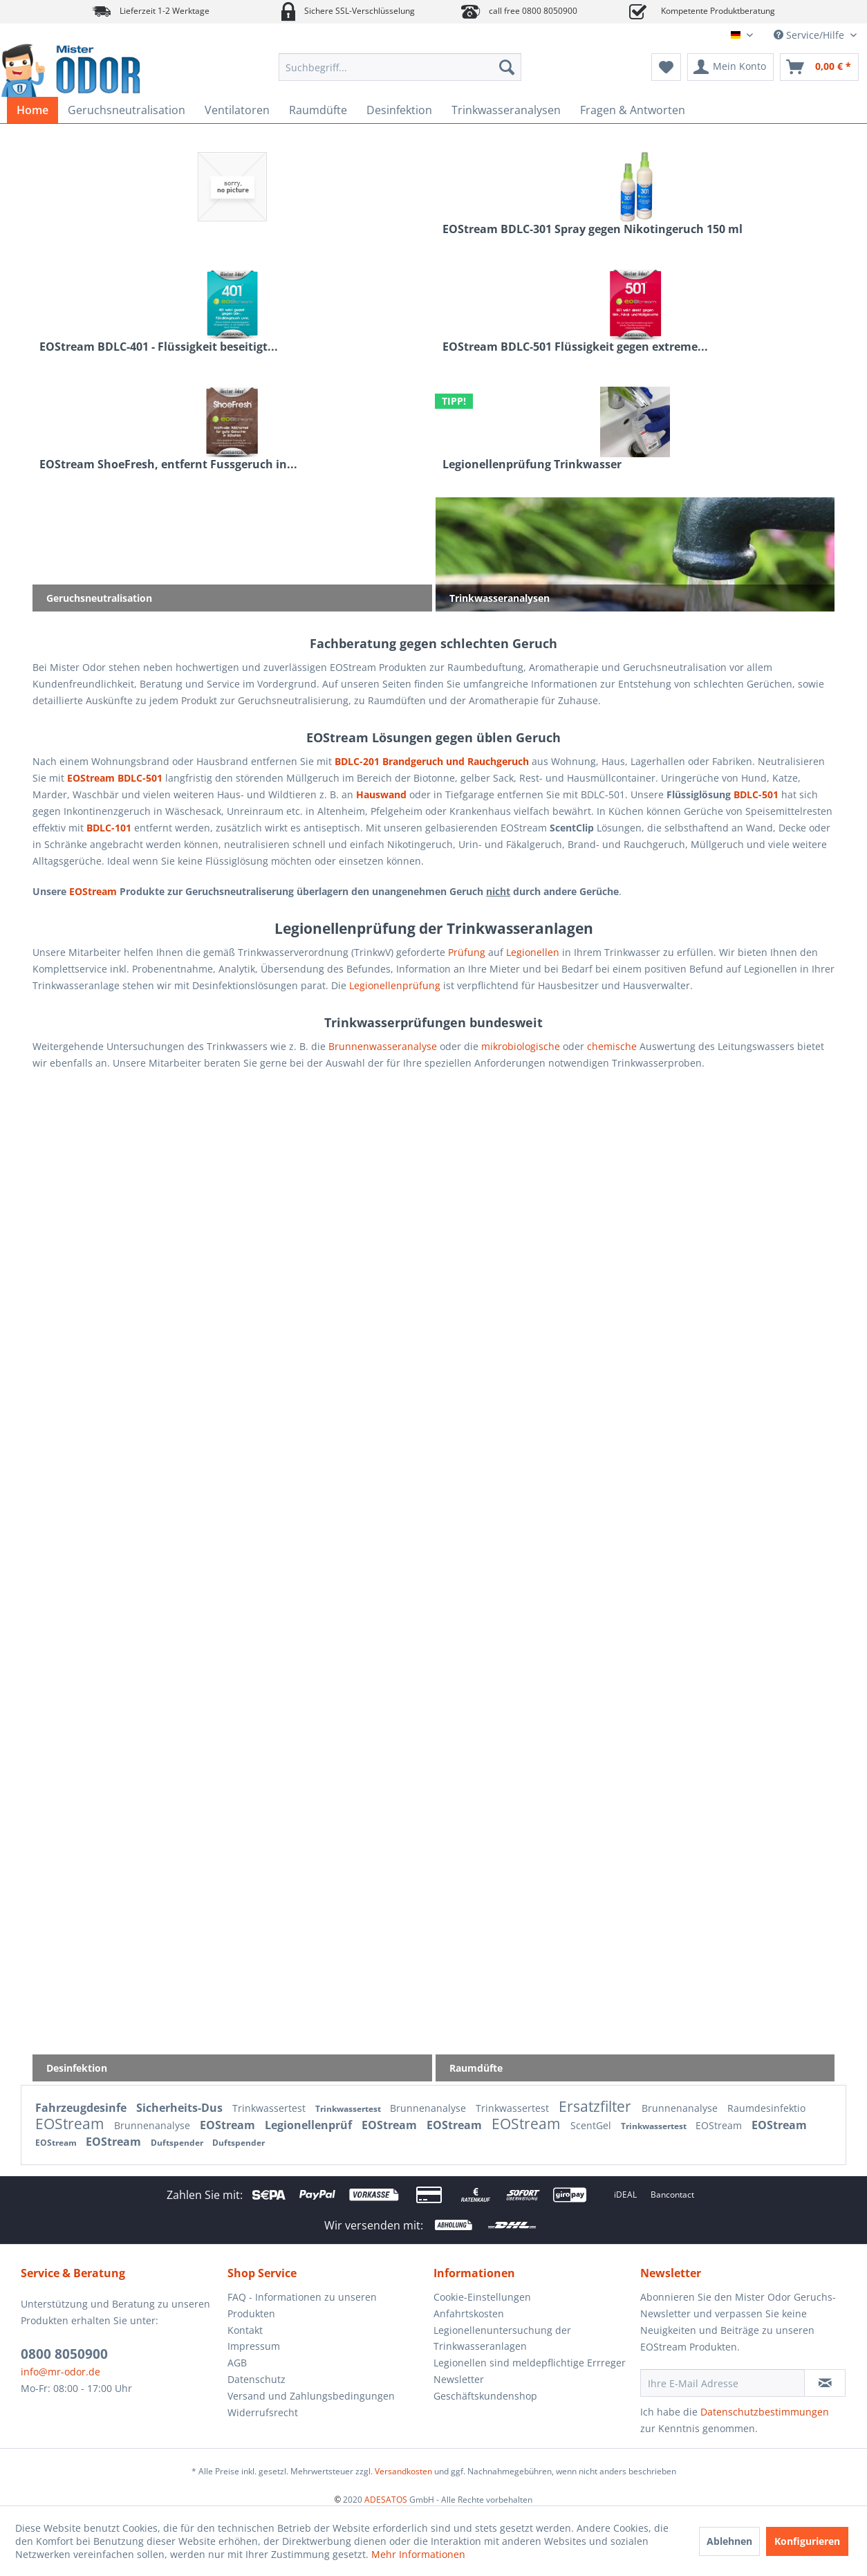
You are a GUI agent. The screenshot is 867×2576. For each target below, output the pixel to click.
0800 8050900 (64, 2354)
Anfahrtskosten (469, 2313)
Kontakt (245, 2330)
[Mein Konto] (730, 67)
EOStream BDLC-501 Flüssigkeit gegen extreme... (575, 347)
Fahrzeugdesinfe (82, 2107)
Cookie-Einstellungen (482, 2296)
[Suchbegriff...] (400, 67)
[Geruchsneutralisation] (126, 110)
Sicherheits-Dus (180, 2107)
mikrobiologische (520, 1046)
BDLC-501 (756, 794)
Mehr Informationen (418, 2554)
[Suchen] (506, 67)
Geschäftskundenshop (485, 2395)
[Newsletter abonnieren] (825, 2383)
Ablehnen (729, 2541)
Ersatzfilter (597, 2106)
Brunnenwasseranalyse (382, 1046)
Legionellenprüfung (394, 985)
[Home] (32, 110)
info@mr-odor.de (60, 2371)
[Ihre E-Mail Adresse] (722, 2383)
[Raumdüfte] (318, 110)
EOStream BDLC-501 (114, 777)
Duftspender (178, 2143)
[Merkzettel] (666, 67)
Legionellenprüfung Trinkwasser (532, 464)
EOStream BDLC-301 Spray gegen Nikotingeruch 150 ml (592, 229)
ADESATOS (385, 2499)
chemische (612, 1046)
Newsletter (459, 2379)
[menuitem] (400, 67)
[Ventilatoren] (237, 110)
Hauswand (381, 794)
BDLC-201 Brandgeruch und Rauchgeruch (432, 761)
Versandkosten (403, 2471)
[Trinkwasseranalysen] (506, 110)
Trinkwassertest (270, 2108)
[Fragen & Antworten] (632, 110)
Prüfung (466, 952)
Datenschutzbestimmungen (764, 2411)
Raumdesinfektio (766, 2108)
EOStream (93, 891)
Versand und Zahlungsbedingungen (311, 2395)
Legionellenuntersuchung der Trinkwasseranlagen (502, 2338)
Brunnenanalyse (429, 2108)
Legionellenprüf (310, 2125)
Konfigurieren (807, 2541)
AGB (237, 2362)
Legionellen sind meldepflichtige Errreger (530, 2362)
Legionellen (532, 952)
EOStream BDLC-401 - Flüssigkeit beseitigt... (158, 347)
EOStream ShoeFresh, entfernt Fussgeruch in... (168, 464)
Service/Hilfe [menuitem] (810, 35)
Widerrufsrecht (262, 2412)
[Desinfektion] (399, 110)
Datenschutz (256, 2379)
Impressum (253, 2346)
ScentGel (592, 2125)
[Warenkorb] (819, 67)
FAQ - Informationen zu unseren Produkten (302, 2305)
